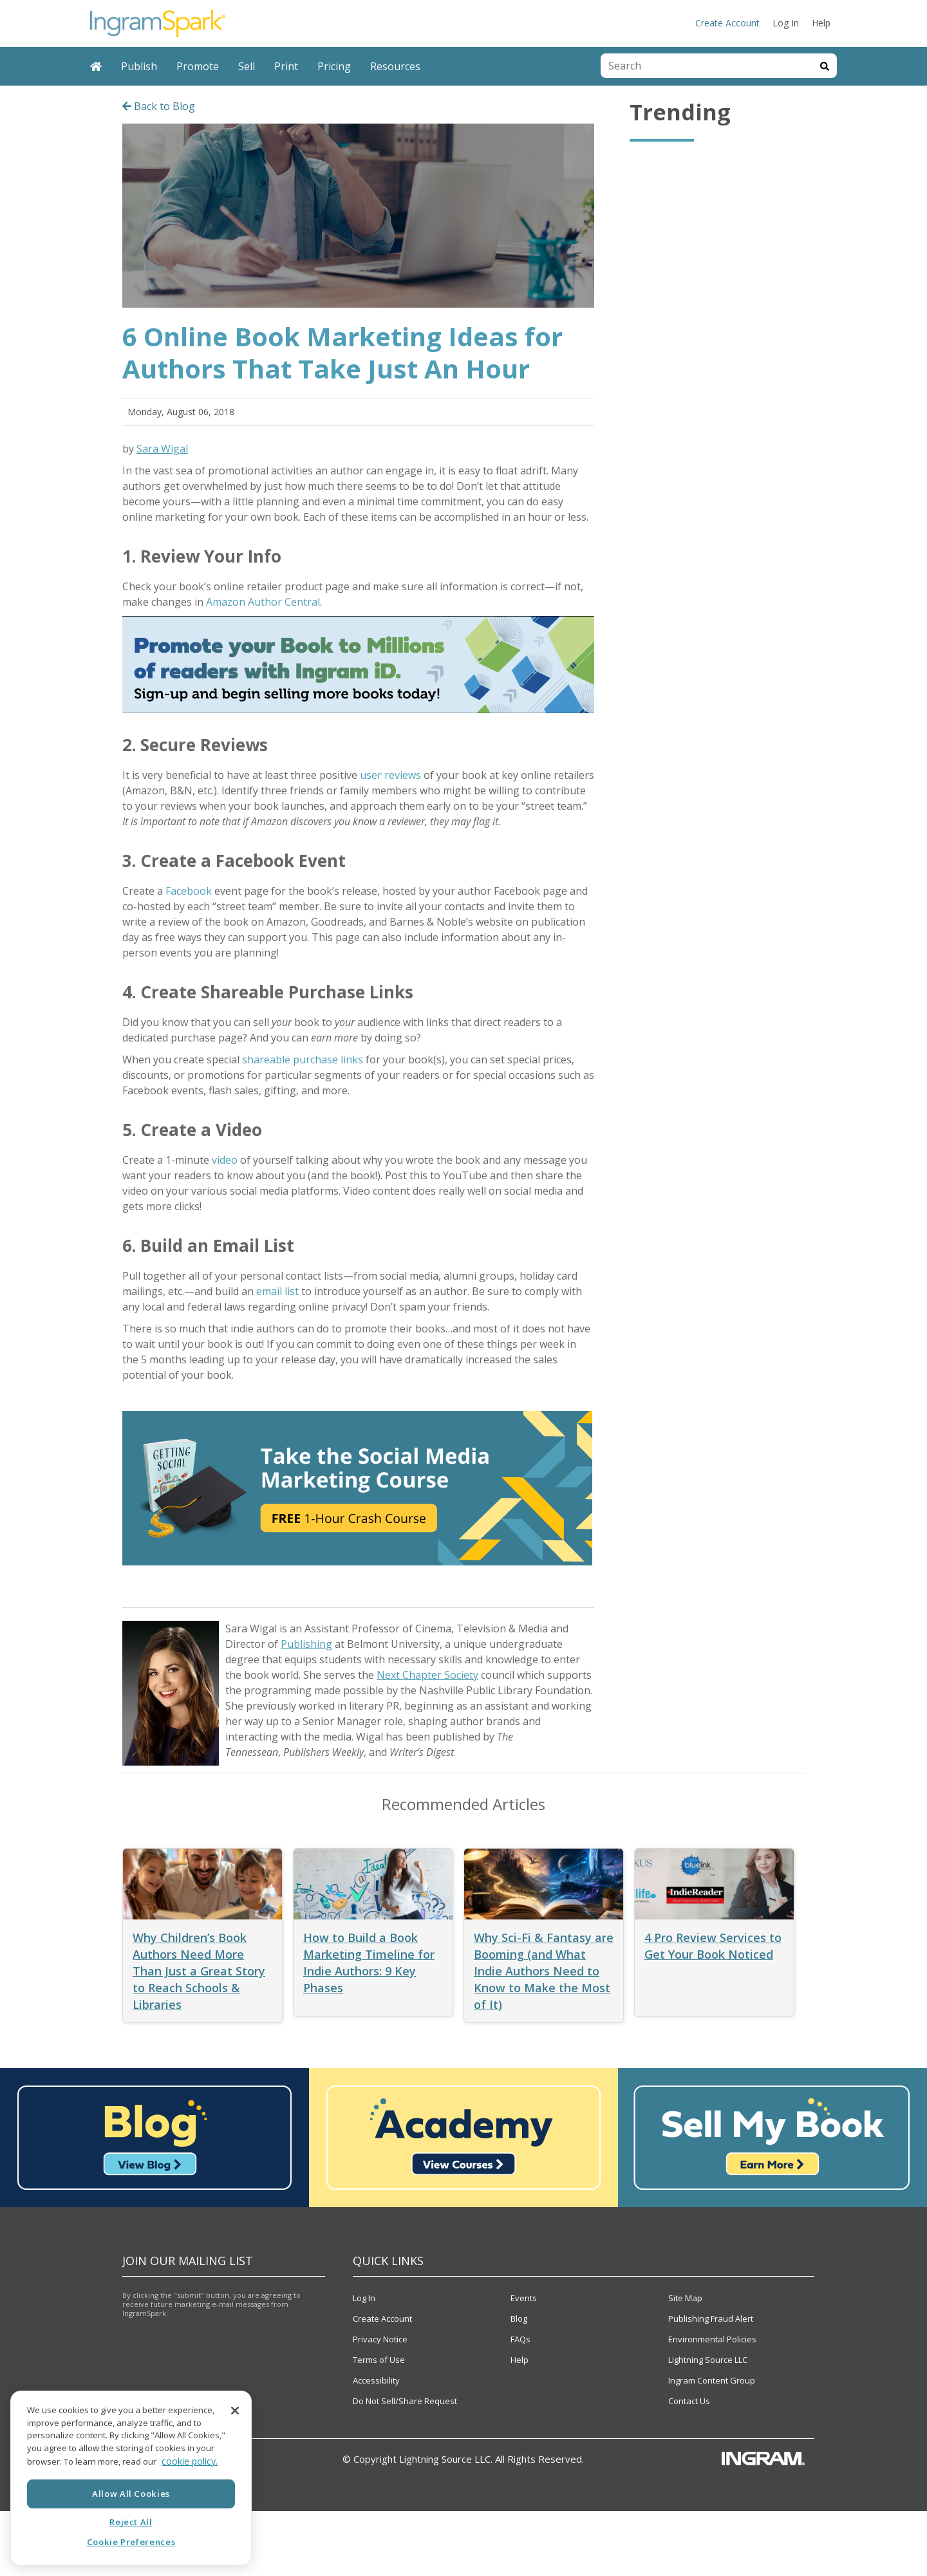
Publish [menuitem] (139, 66)
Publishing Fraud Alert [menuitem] (710, 2318)
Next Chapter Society (427, 1675)
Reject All (131, 2522)
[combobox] (706, 65)
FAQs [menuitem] (520, 2339)
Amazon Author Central (263, 602)
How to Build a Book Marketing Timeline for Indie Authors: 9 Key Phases (369, 1962)
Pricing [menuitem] (334, 66)
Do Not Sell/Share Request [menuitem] (405, 2401)
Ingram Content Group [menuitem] (711, 2380)
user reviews (390, 775)
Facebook (188, 891)
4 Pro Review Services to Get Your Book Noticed (713, 1946)
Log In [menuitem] (785, 23)
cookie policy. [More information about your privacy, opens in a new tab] (190, 2461)
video (225, 1160)
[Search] (824, 65)
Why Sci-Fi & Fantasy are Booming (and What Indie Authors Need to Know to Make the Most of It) (543, 1971)
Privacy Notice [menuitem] (380, 2339)
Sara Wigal (162, 449)
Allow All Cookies (131, 2493)
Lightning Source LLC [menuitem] (707, 2360)
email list (277, 1291)
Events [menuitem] (523, 2298)
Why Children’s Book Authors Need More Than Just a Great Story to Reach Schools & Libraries (199, 1971)
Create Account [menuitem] (727, 23)
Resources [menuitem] (395, 66)
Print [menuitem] (286, 66)
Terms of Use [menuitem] (379, 2360)
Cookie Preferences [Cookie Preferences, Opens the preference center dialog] (131, 2542)
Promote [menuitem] (197, 66)
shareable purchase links (301, 1059)
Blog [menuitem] (518, 2318)
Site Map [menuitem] (685, 2298)
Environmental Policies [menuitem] (712, 2339)
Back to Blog (158, 106)
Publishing (306, 1644)
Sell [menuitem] (246, 66)
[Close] (235, 2410)
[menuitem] (96, 66)
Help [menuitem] (821, 23)
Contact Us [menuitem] (689, 2401)
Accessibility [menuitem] (376, 2380)
